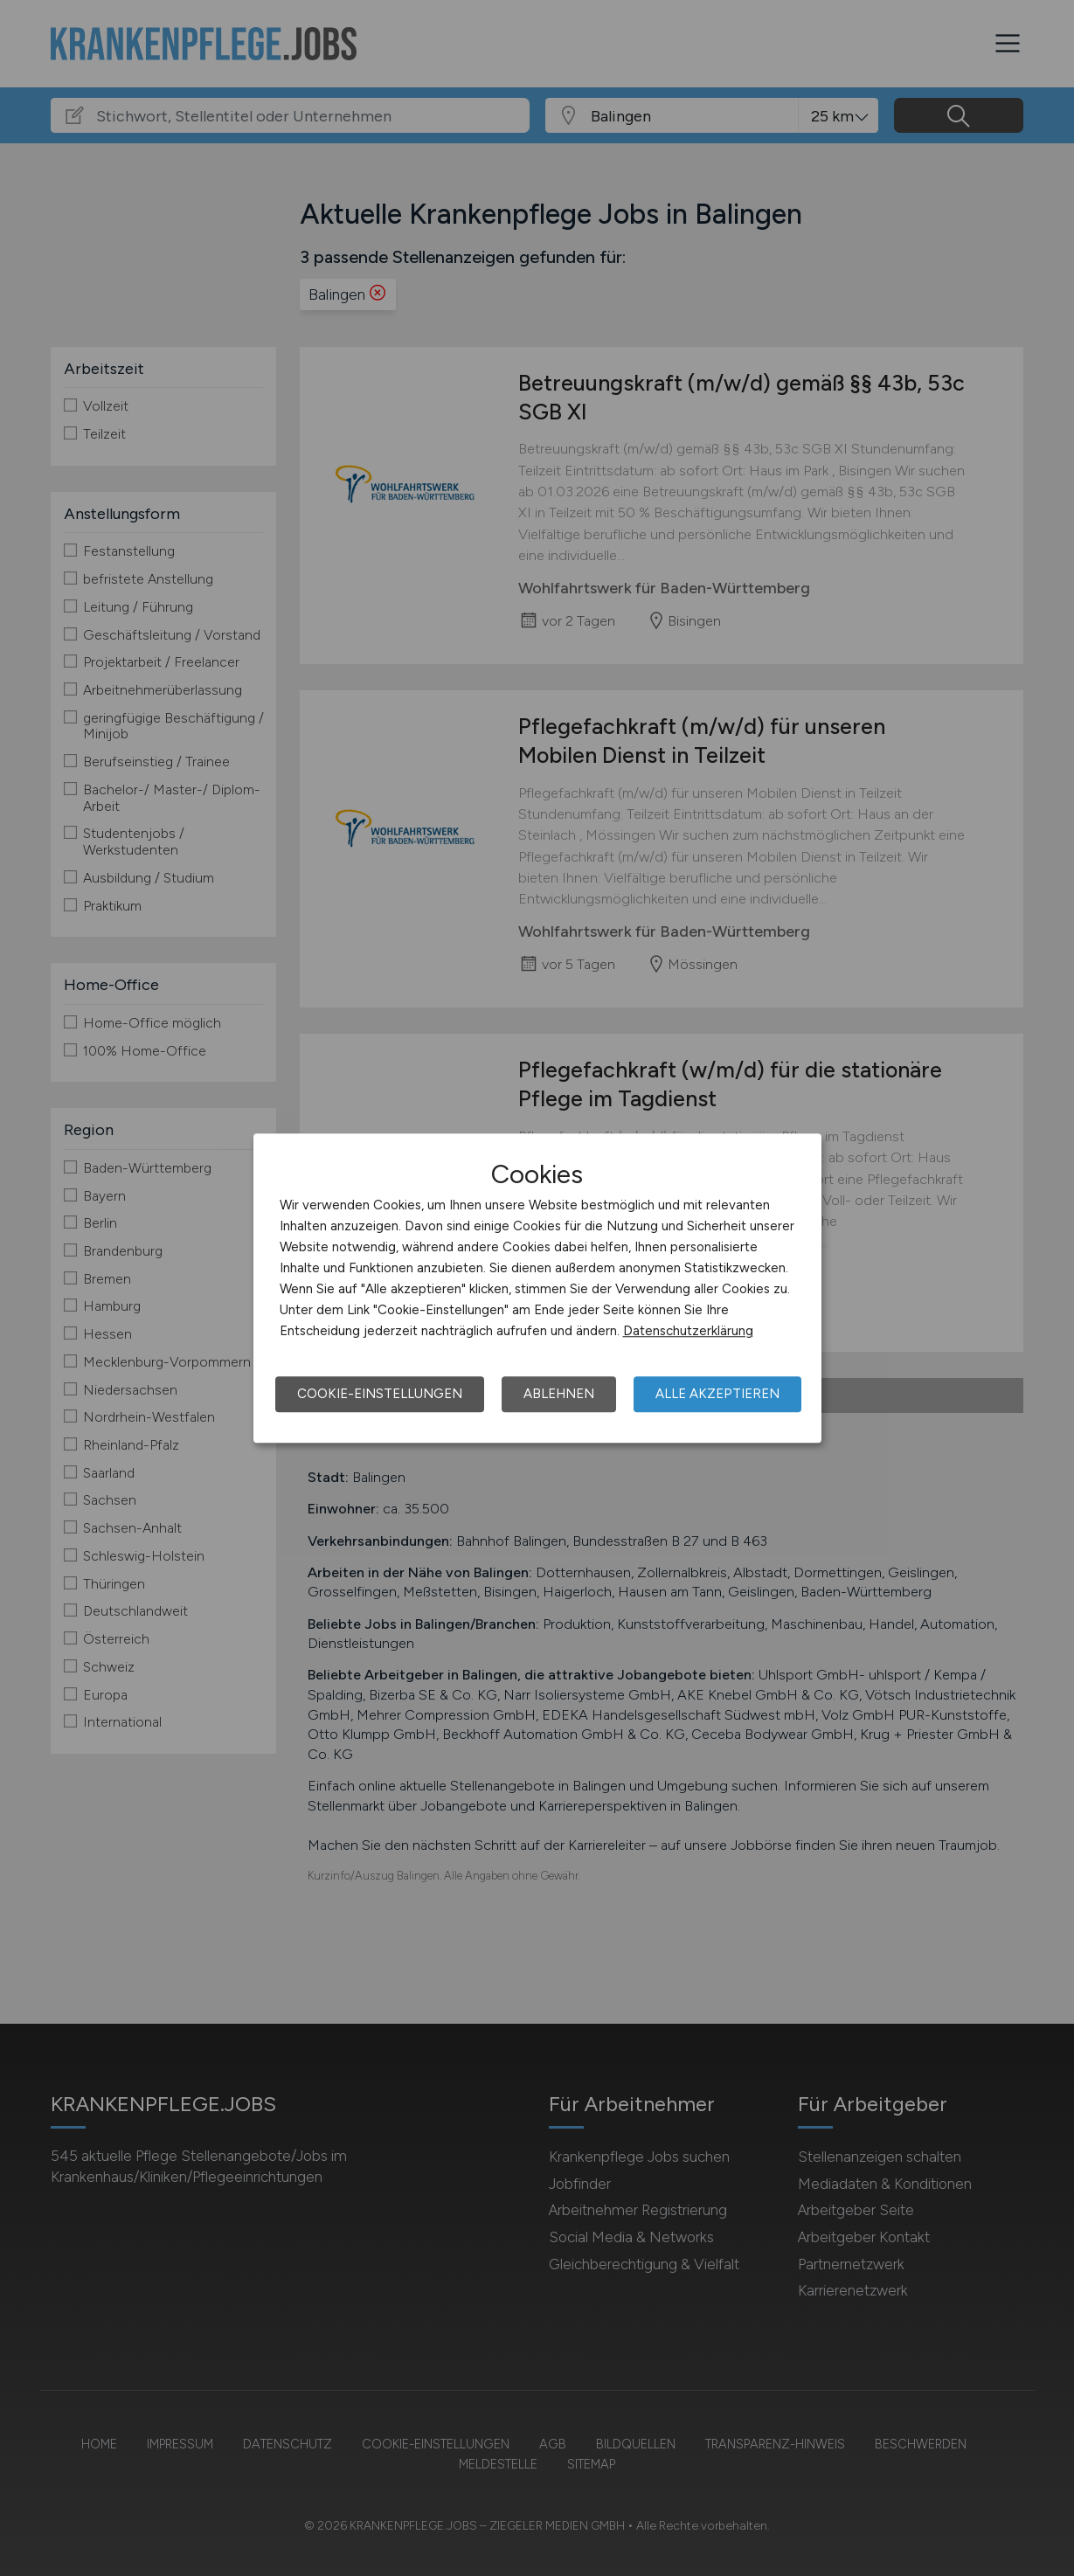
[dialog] (537, 1288)
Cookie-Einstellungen (379, 1394)
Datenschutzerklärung (688, 1331)
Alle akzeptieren (717, 1394)
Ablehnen (558, 1394)
